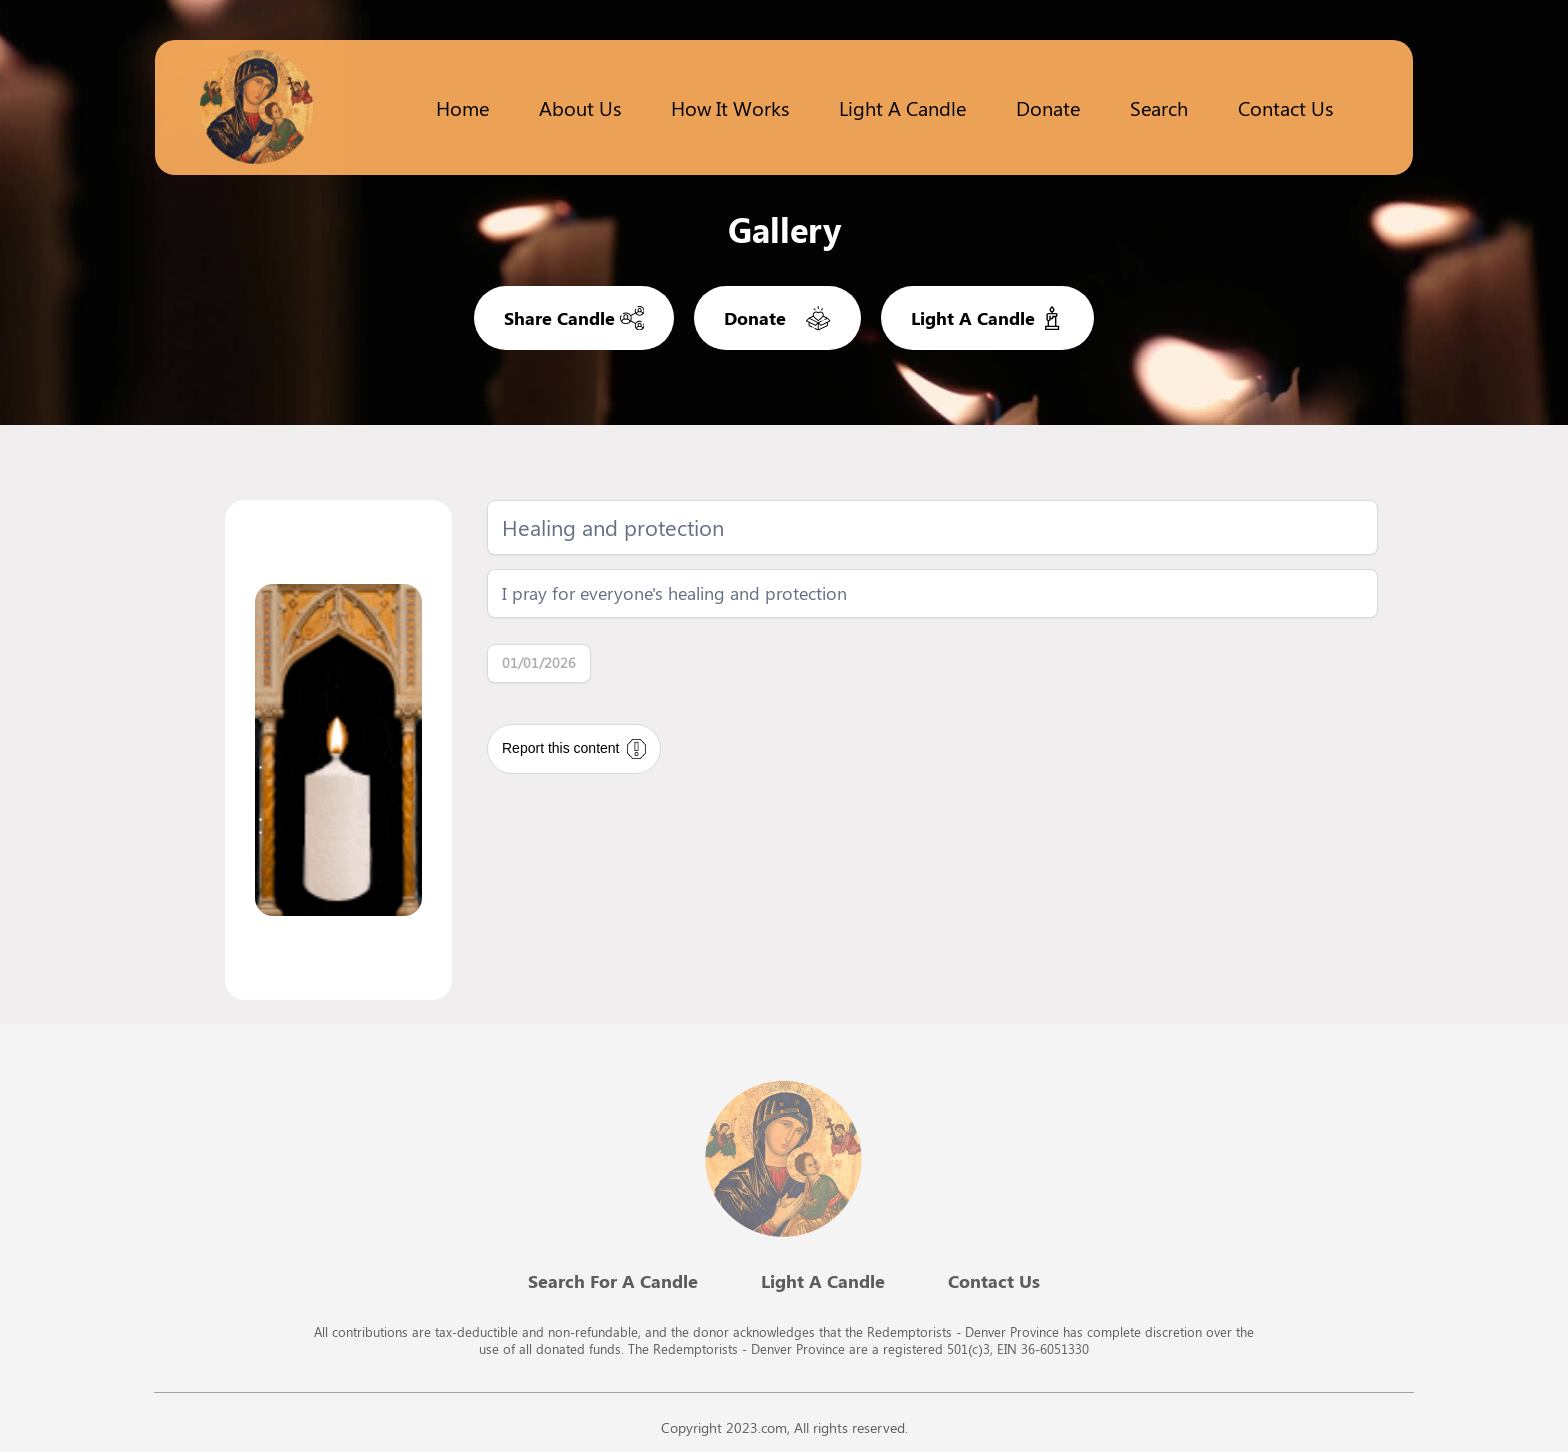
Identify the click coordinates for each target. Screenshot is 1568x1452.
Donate (1048, 107)
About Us (580, 107)
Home (462, 107)
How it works (730, 107)
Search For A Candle (613, 1281)
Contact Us (1285, 107)
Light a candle (902, 107)
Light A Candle (823, 1281)
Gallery (784, 229)
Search (1159, 107)
